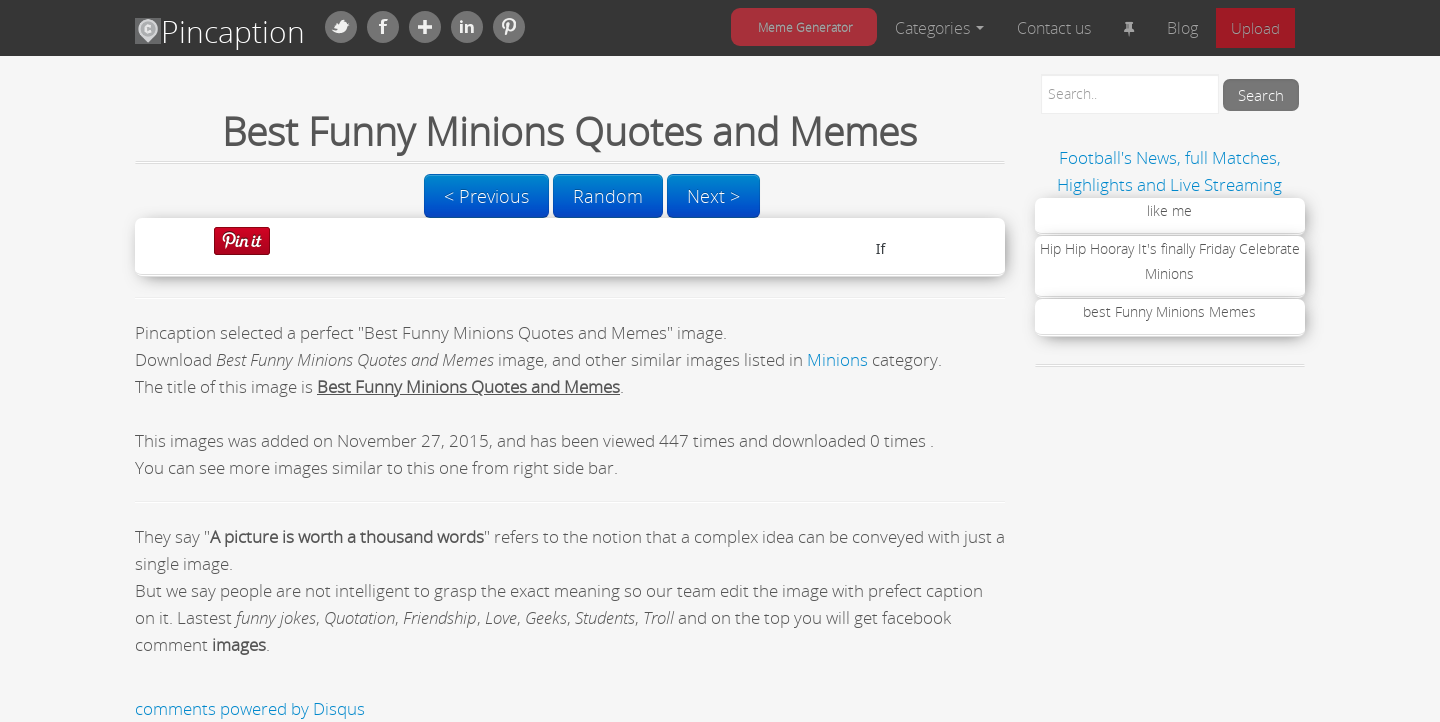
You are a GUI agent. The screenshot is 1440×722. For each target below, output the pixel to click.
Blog (1182, 28)
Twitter (341, 27)
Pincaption (220, 31)
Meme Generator (805, 27)
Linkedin (467, 27)
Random (608, 196)
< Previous (486, 196)
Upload (1255, 28)
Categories (939, 28)
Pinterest (509, 27)
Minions (837, 359)
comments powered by (250, 708)
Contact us (1054, 28)
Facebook (383, 27)
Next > (713, 196)
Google (425, 27)
